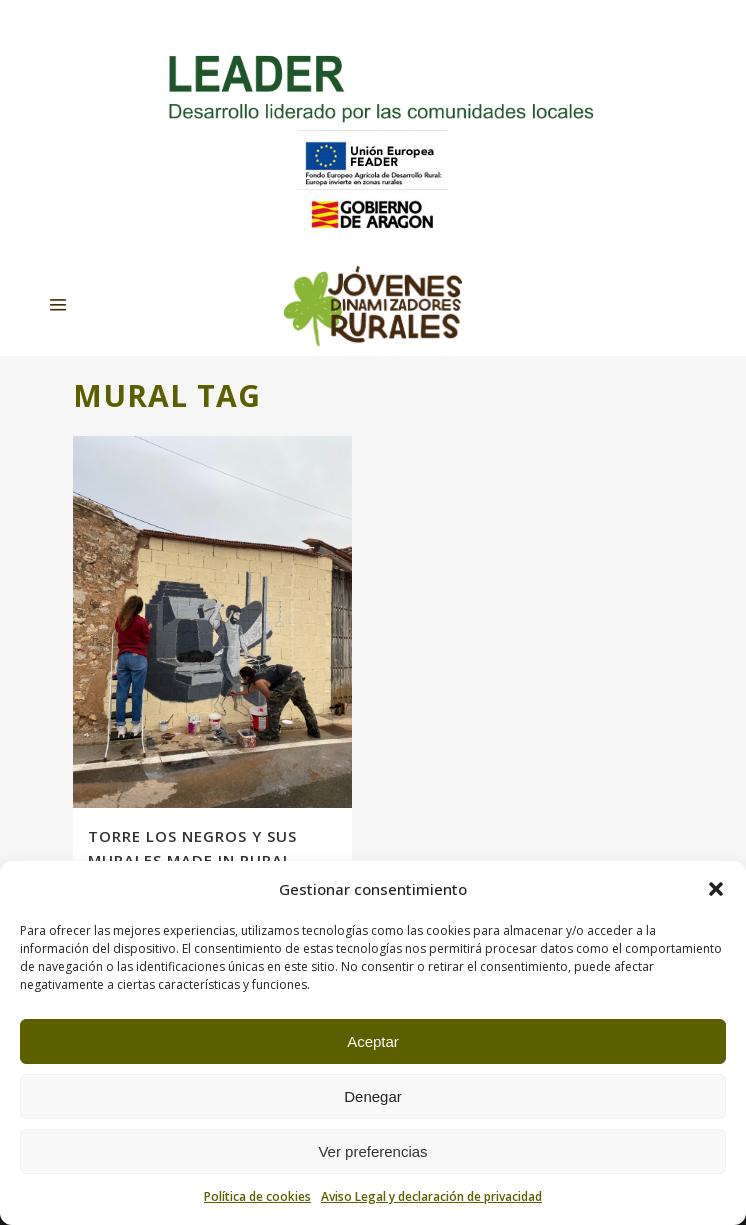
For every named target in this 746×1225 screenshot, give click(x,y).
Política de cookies (257, 1196)
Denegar (373, 1096)
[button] (716, 889)
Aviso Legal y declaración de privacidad (431, 1196)
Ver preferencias (372, 1151)
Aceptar (373, 1041)
